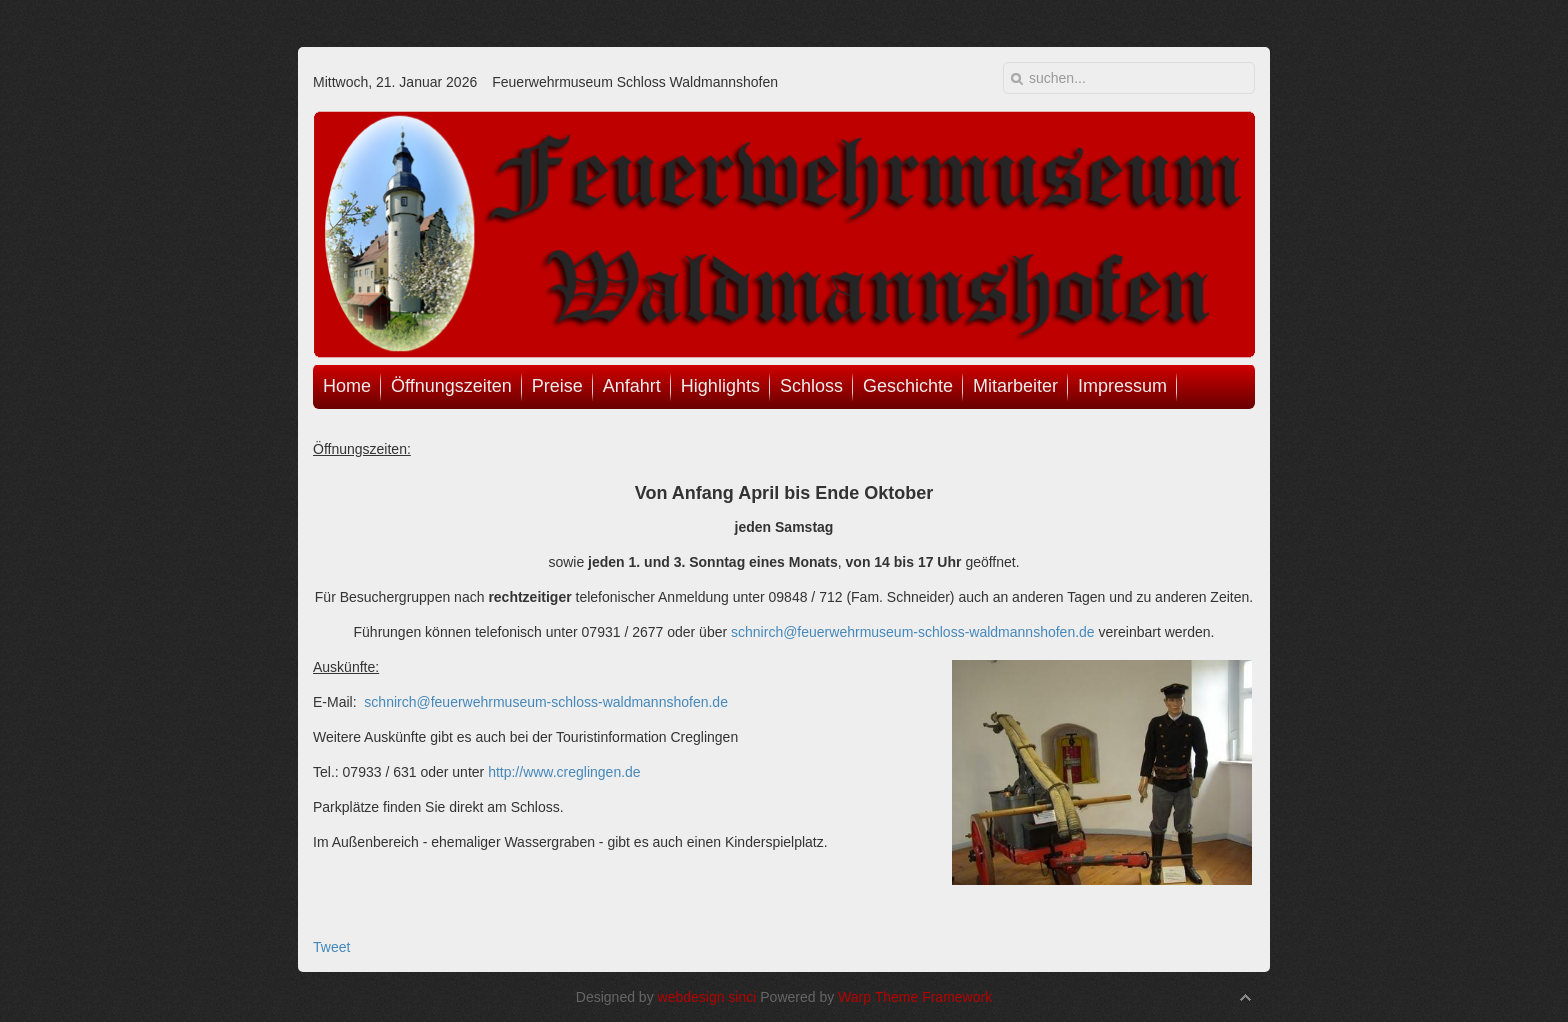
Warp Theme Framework (915, 997)
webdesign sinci (707, 997)
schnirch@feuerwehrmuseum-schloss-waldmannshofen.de (913, 632)
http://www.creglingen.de (564, 772)
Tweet (331, 947)
